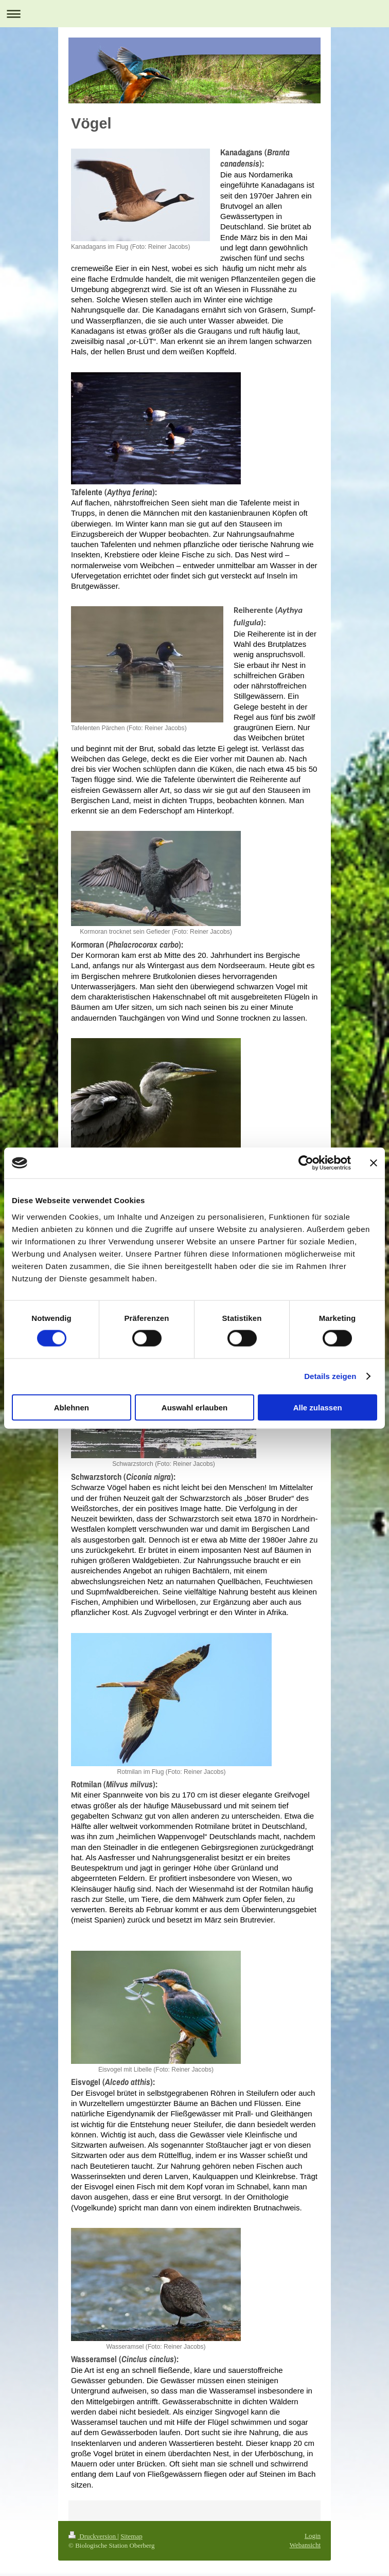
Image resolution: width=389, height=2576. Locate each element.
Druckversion (92, 2536)
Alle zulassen (317, 1407)
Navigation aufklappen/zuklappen (194, 14)
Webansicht (305, 2545)
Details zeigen (330, 1376)
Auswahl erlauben (194, 1407)
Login (313, 2535)
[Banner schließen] (373, 1163)
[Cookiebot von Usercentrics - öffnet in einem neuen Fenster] (306, 1163)
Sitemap (131, 2536)
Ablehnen (71, 1407)
